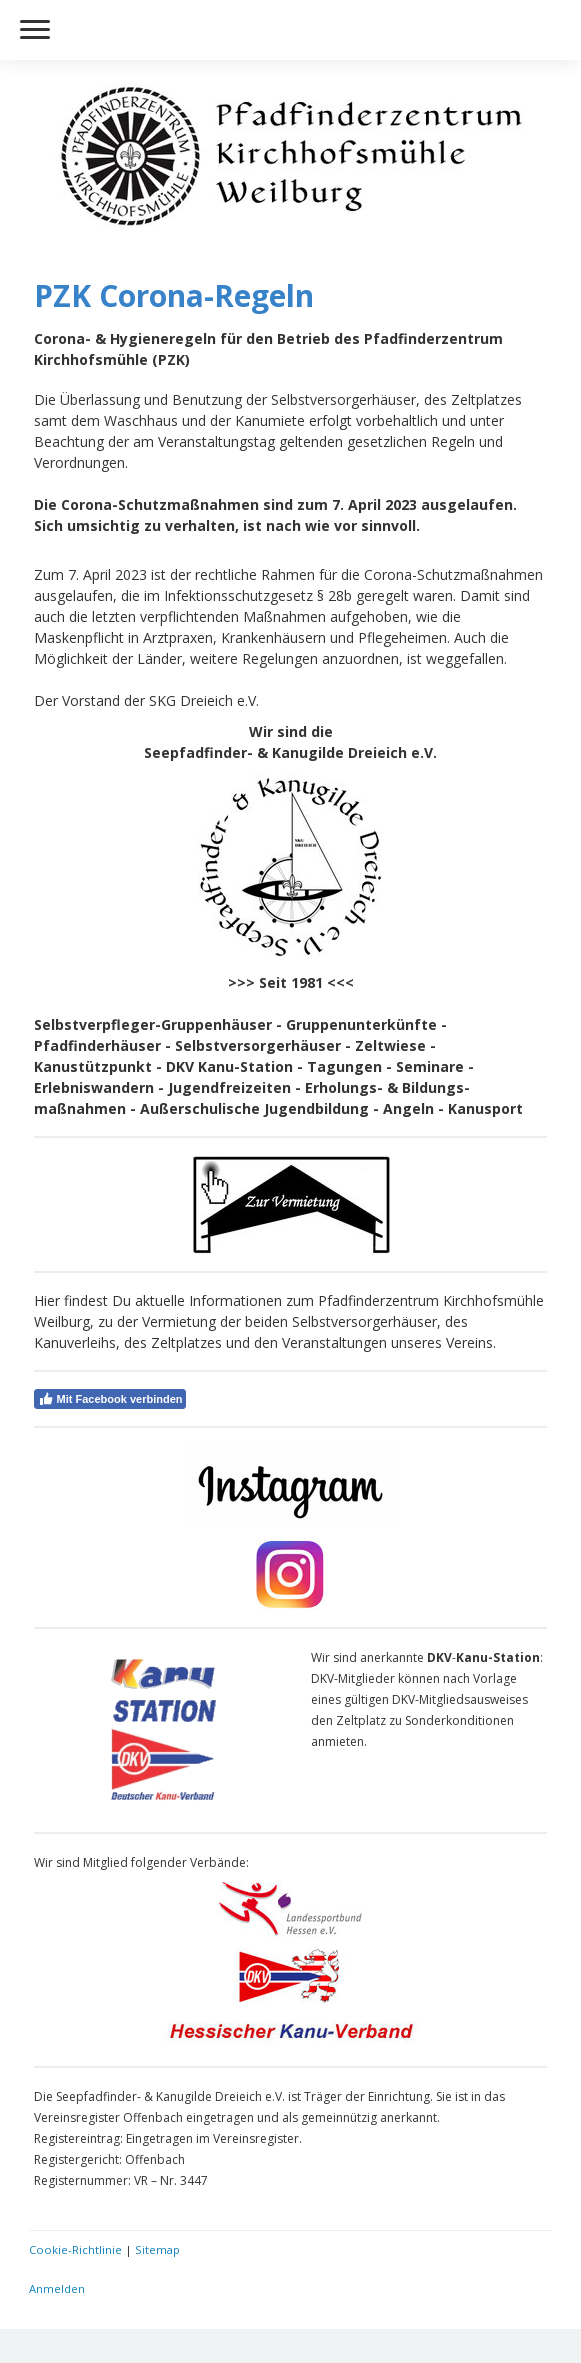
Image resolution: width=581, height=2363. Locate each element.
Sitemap (157, 2249)
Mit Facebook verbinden (110, 1399)
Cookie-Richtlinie (75, 2249)
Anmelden (57, 2288)
